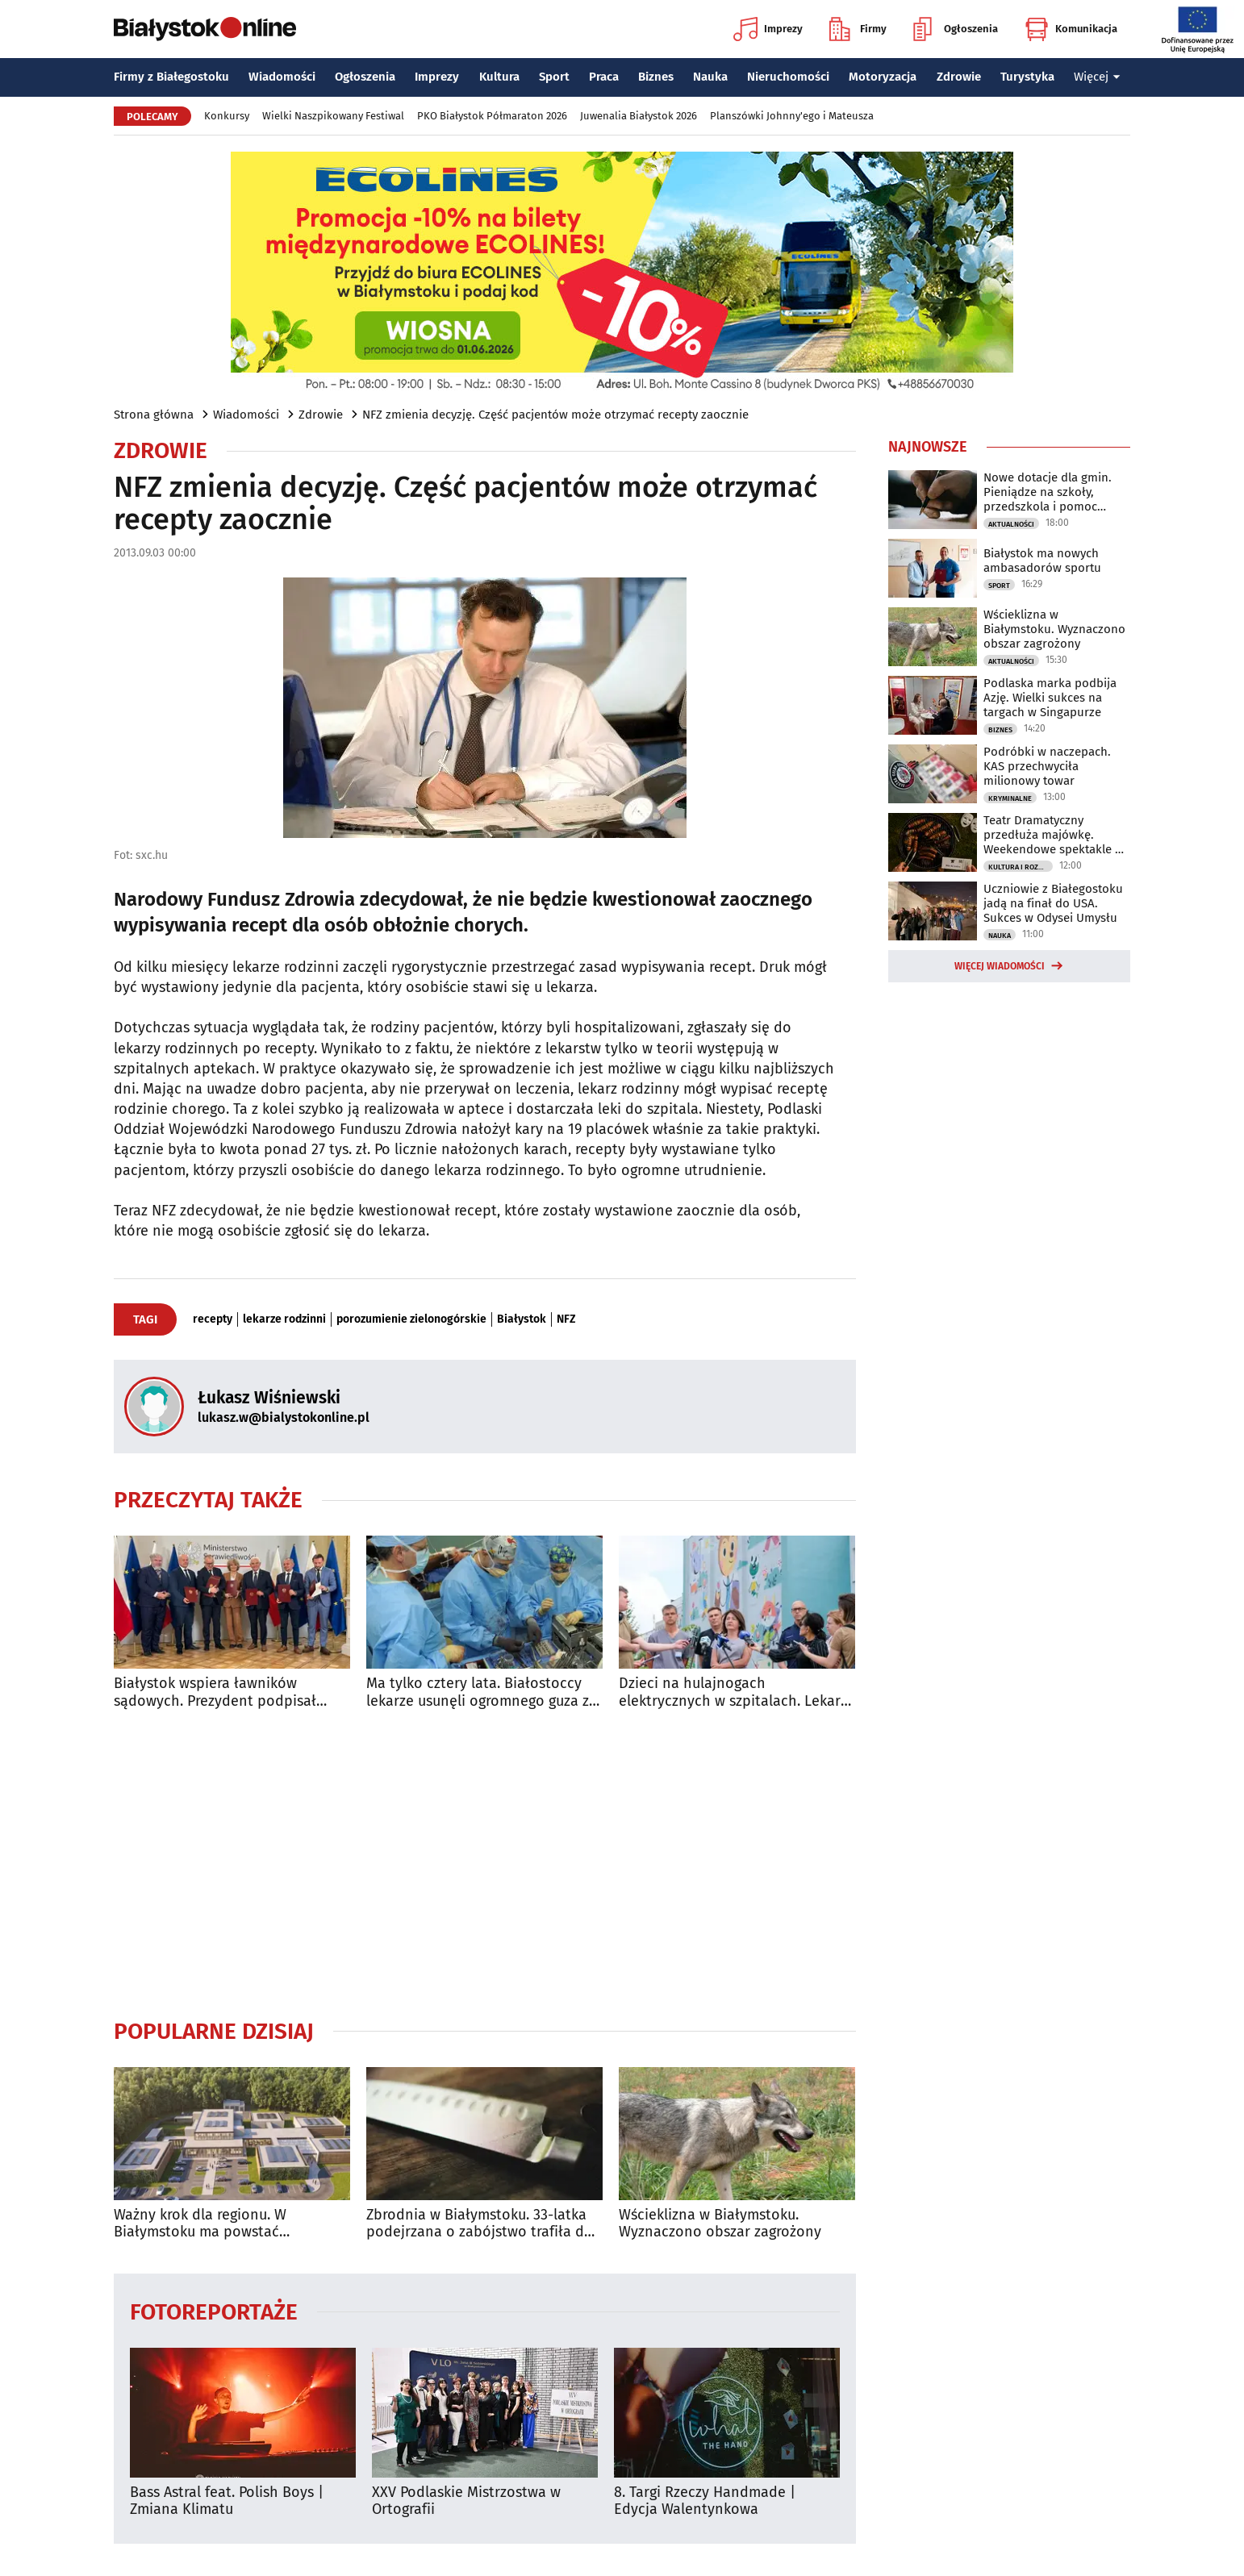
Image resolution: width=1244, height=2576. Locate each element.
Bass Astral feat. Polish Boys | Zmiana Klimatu (227, 2501)
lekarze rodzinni (284, 1319)
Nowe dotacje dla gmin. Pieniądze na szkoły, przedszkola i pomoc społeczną (1047, 492)
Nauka (710, 76)
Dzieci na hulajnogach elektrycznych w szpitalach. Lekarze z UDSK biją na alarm (737, 1692)
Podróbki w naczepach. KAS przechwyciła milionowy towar (1047, 766)
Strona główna (154, 414)
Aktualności (1011, 524)
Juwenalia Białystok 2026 (638, 115)
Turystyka (1027, 76)
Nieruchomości (788, 76)
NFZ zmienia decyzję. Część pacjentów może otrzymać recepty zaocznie (555, 414)
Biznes (656, 76)
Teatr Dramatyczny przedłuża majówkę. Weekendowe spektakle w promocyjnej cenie (1053, 835)
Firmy (858, 29)
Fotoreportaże (214, 2311)
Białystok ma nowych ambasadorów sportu (1042, 560)
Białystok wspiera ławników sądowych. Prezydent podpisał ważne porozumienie (215, 1692)
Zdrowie (959, 76)
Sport (554, 76)
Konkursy (226, 115)
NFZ (566, 1319)
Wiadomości (281, 76)
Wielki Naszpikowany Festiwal (333, 115)
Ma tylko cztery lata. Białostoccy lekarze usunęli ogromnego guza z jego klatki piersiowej (477, 1692)
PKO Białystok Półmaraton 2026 (492, 115)
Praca (604, 76)
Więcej (1097, 76)
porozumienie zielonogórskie (411, 1319)
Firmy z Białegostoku (171, 76)
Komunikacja (1071, 29)
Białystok (521, 1319)
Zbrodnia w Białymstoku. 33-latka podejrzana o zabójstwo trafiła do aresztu (479, 2224)
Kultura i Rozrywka (1020, 867)
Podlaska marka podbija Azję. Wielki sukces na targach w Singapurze (1050, 697)
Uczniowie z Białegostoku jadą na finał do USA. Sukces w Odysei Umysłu (1053, 903)
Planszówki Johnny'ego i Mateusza (792, 115)
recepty (212, 1319)
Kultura (499, 76)
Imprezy (768, 29)
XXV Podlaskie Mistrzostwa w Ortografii (466, 2501)
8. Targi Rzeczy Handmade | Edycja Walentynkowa (704, 2501)
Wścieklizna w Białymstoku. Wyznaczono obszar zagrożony (720, 2224)
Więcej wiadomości (999, 966)
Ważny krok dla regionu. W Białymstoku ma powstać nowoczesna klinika (200, 2224)
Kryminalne (1010, 798)
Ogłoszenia (955, 29)
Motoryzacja (882, 76)
